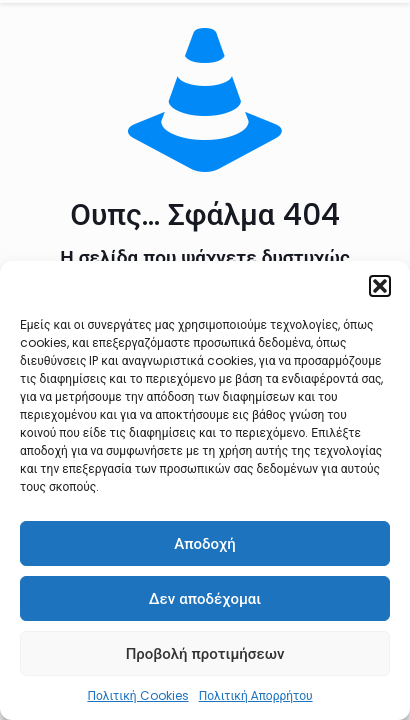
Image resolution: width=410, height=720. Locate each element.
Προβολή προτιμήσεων (205, 653)
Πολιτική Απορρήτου (256, 695)
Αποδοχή (204, 543)
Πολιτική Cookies (137, 695)
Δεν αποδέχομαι (205, 598)
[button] (380, 286)
